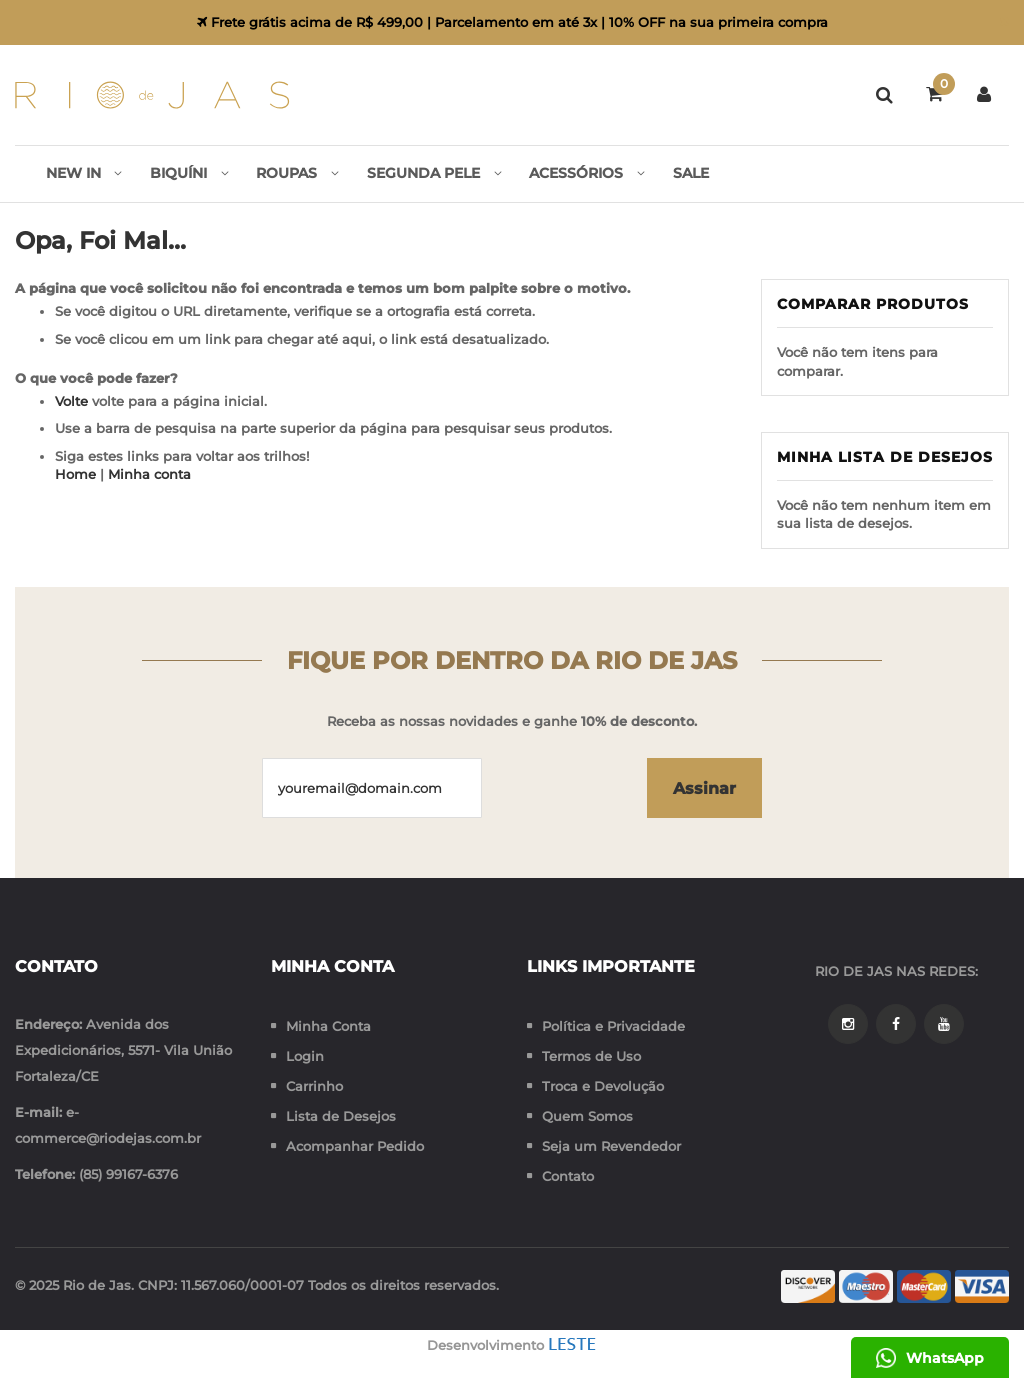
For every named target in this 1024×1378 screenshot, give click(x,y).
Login (305, 1056)
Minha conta (149, 476)
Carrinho (314, 1086)
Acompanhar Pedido (355, 1146)
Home (75, 476)
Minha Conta (328, 1026)
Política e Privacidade (613, 1026)
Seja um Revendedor (611, 1146)
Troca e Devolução (603, 1086)
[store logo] (152, 95)
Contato (568, 1176)
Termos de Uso (591, 1056)
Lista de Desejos (341, 1116)
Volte (71, 402)
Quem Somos (587, 1116)
